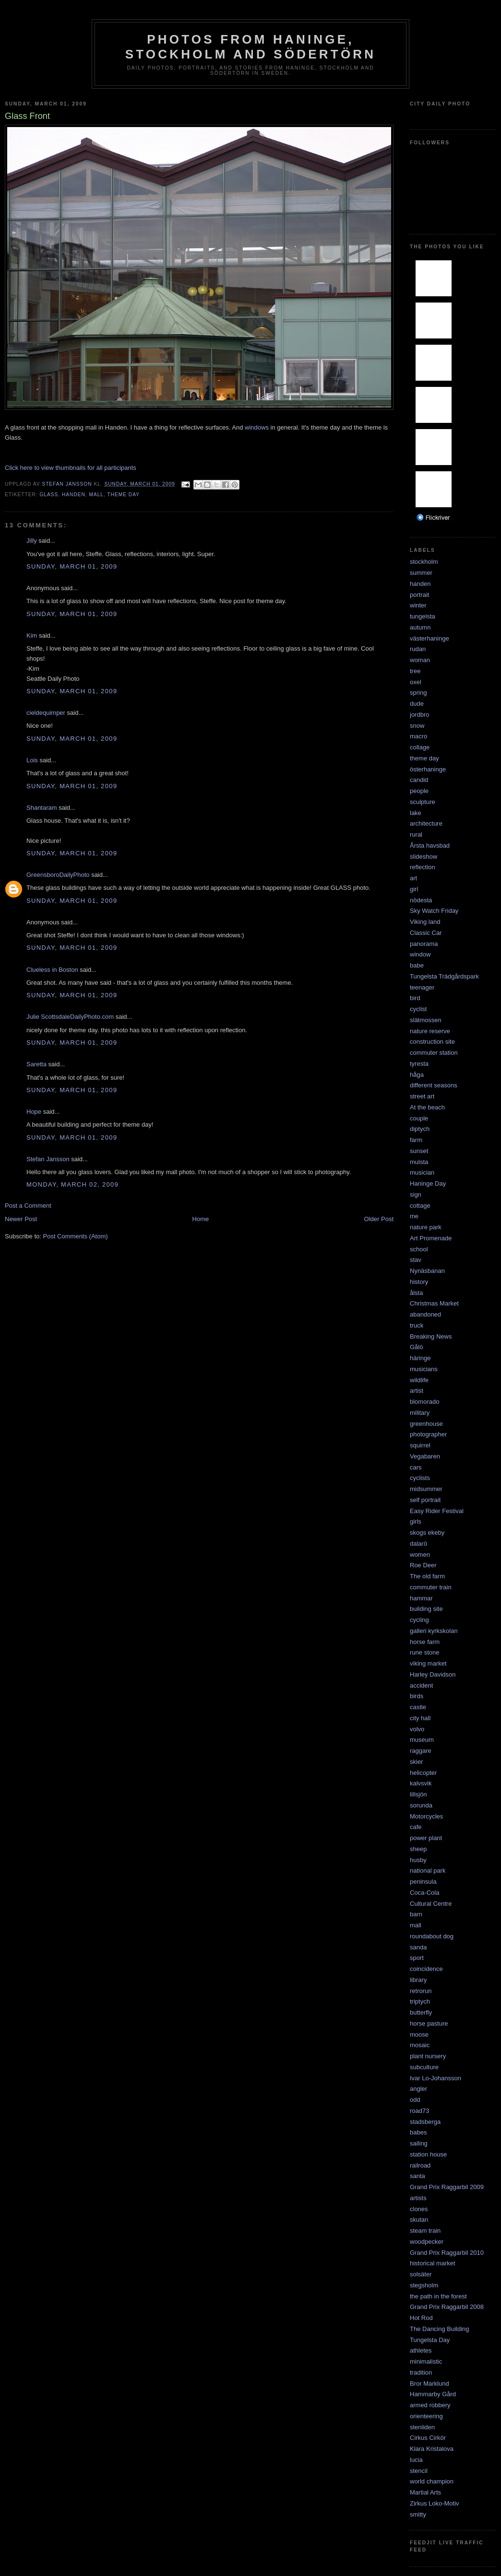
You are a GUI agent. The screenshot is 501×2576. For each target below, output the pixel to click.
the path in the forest (438, 2296)
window (420, 954)
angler (418, 2088)
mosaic (419, 2045)
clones (419, 2209)
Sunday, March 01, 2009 (71, 566)
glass (48, 494)
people (419, 790)
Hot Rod (421, 2317)
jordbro (419, 714)
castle (418, 1707)
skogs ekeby (427, 1532)
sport (417, 1957)
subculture (424, 2067)
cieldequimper (45, 712)
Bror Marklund (429, 2383)
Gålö (416, 1347)
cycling (419, 1619)
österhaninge (428, 769)
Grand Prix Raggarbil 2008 (447, 2306)
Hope (33, 1111)
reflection (422, 867)
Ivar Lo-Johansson (435, 2078)
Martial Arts (425, 2492)
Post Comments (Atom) (75, 1236)
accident (421, 1685)
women (420, 1554)
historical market (432, 2263)
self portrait (425, 1500)
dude (417, 703)
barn (416, 1914)
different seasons (433, 1085)
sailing (419, 2143)
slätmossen (425, 1020)
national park (427, 1870)
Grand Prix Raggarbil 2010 (447, 2252)
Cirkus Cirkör (428, 2437)
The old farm (427, 1576)
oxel (415, 682)
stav (415, 1259)
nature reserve (430, 1031)
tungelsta (422, 616)
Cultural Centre (431, 1903)
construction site (432, 1041)
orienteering (426, 2416)
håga (417, 1074)
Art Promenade (431, 1238)
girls (415, 1521)
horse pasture (429, 2023)
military (419, 1412)
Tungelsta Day (430, 2339)
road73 (419, 2110)
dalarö (418, 1543)
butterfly (421, 2012)
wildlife (419, 1380)
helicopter (423, 1772)
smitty (418, 2514)
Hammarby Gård (433, 2394)
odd (415, 2099)
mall (96, 494)
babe (417, 965)
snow (417, 725)
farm (416, 1139)
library (418, 1979)
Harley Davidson (432, 1674)
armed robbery (430, 2405)
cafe (416, 1826)
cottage (420, 1205)
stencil (419, 2470)
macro (418, 736)
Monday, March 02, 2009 (72, 1184)
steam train (425, 2230)
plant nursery (428, 2056)
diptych (419, 1128)
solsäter (421, 2274)
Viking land (425, 921)
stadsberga (425, 2121)
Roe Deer (423, 1565)
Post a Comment (28, 1205)
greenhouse (426, 1423)
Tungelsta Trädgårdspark (444, 976)
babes (418, 2132)
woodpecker (426, 2241)
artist (416, 1390)
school (419, 1249)
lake (415, 812)
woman (420, 660)
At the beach (427, 1107)
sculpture (422, 801)
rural (416, 834)
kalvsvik (421, 1783)
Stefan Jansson (48, 1159)
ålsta (416, 1292)
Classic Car (425, 932)
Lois (32, 760)
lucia (416, 2459)
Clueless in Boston (52, 969)
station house (428, 2154)
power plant (426, 1838)
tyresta (419, 1063)
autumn (420, 627)
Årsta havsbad (430, 845)
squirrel (420, 1445)
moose (419, 2034)
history (419, 1281)
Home (200, 1219)
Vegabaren (425, 1456)
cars (416, 1467)
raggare (420, 1750)
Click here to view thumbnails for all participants (70, 467)
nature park (425, 1227)
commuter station (434, 1052)
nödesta (421, 900)
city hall (420, 1718)
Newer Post (21, 1219)
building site (426, 1608)
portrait (419, 594)
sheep (418, 1849)
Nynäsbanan (427, 1270)
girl (414, 889)
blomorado (424, 1401)
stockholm (424, 561)
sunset (419, 1150)
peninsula (423, 1881)
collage (419, 747)
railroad (420, 2165)
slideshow (423, 856)
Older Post (379, 1219)
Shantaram (41, 807)
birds (416, 1696)
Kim (31, 635)
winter (418, 605)
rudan (418, 649)
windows (257, 427)
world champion (431, 2481)
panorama (424, 943)
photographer (428, 1434)
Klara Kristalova (431, 2448)
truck (416, 1325)
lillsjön (418, 1794)
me (414, 1216)
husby (418, 1860)
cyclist (418, 1009)
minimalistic (426, 2361)
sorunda (421, 1805)
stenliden (422, 2427)
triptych (420, 2001)
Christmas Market (434, 1303)
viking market (428, 1663)
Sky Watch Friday (434, 910)
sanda (418, 1947)
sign (415, 1194)
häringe (420, 1358)
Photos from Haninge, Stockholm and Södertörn (250, 46)
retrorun (421, 1990)
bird (415, 998)
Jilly (31, 540)
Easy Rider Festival (437, 1511)
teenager (422, 987)
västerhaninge (429, 638)
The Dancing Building (439, 2328)
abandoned (425, 1314)
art (413, 878)
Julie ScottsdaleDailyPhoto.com (70, 1016)
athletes (421, 2350)
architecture (426, 823)
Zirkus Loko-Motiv (434, 2503)
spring (418, 692)
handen (73, 494)
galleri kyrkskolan (434, 1630)
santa (417, 2176)
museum (422, 1739)
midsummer (426, 1488)
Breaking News (431, 1336)
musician (422, 1172)
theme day (123, 494)
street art (422, 1096)
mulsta (419, 1162)
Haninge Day (428, 1183)
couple (419, 1118)
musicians (424, 1369)
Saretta (36, 1064)
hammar (421, 1598)
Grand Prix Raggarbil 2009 (447, 2187)
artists (418, 2198)
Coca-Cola (424, 1892)
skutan (419, 2219)
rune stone (424, 1652)
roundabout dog (431, 1936)
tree (415, 671)
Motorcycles (426, 1816)
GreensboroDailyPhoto (58, 874)
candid (419, 779)
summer (421, 572)
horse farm (425, 1641)
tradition (421, 2372)
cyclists (420, 1477)
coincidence (426, 1968)
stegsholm (424, 2285)
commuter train (431, 1587)
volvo (417, 1729)
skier (416, 1761)
